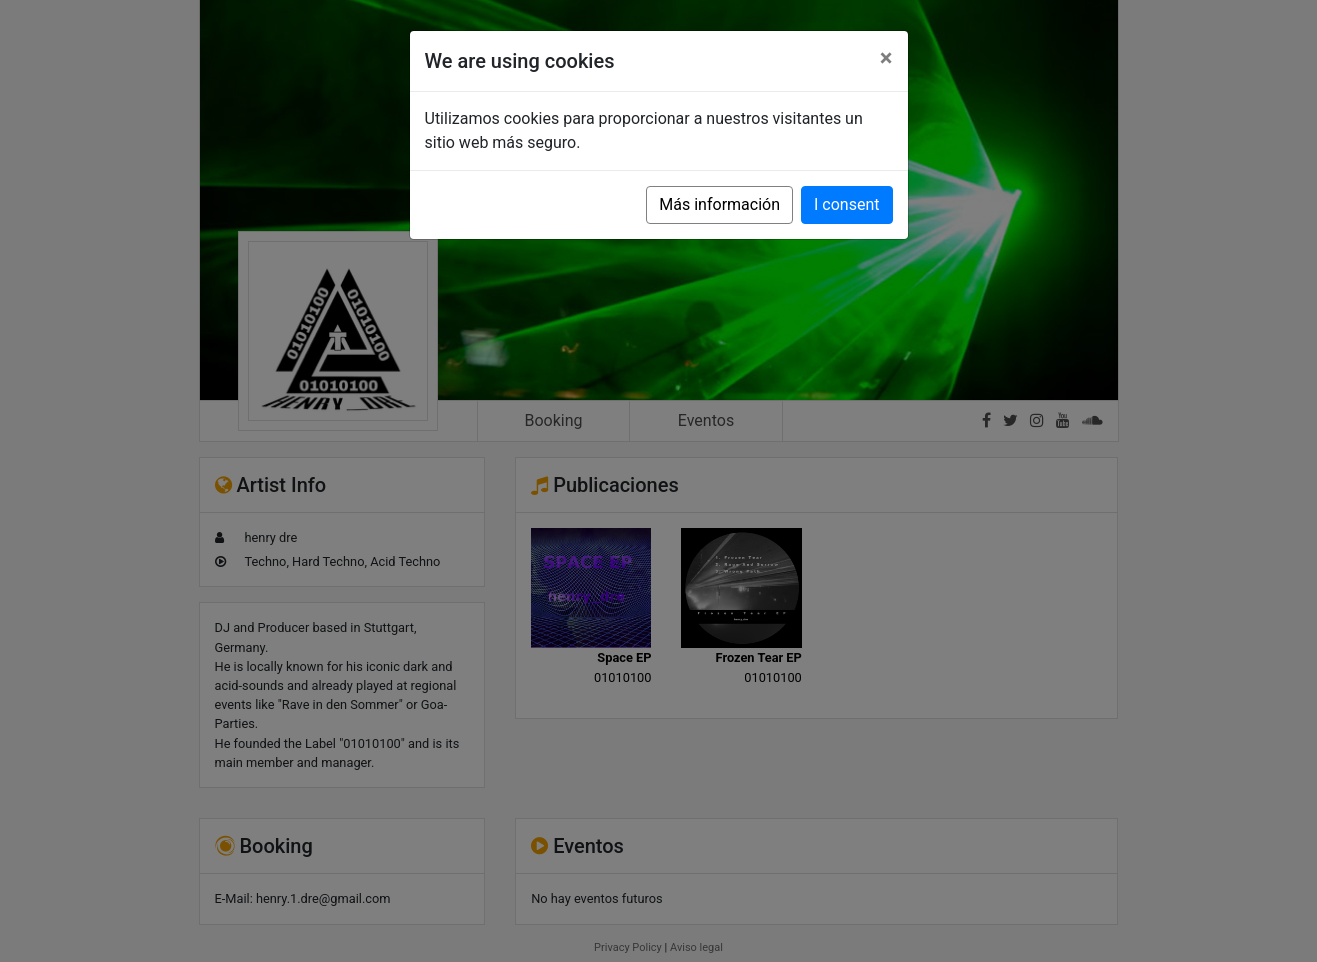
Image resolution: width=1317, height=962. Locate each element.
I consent (846, 204)
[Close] (886, 58)
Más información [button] (719, 204)
